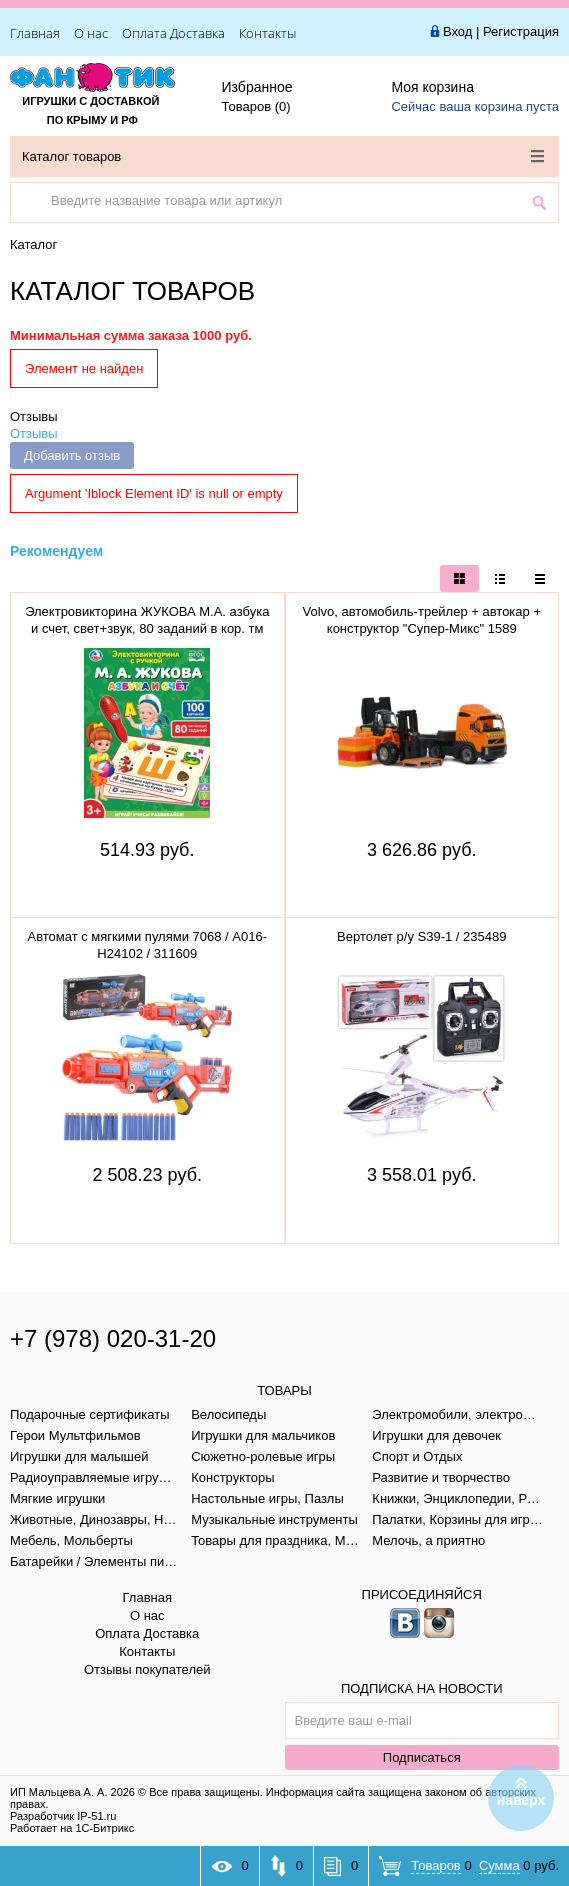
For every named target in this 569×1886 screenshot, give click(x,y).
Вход (457, 31)
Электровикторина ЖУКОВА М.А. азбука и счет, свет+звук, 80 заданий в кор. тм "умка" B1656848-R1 (147, 628)
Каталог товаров (283, 156)
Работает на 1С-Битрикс (72, 1828)
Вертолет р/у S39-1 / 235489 (421, 936)
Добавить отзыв (72, 455)
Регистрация (521, 31)
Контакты (267, 33)
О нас (91, 33)
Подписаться (422, 1757)
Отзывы (34, 416)
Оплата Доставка (173, 33)
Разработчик (63, 1816)
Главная (35, 33)
